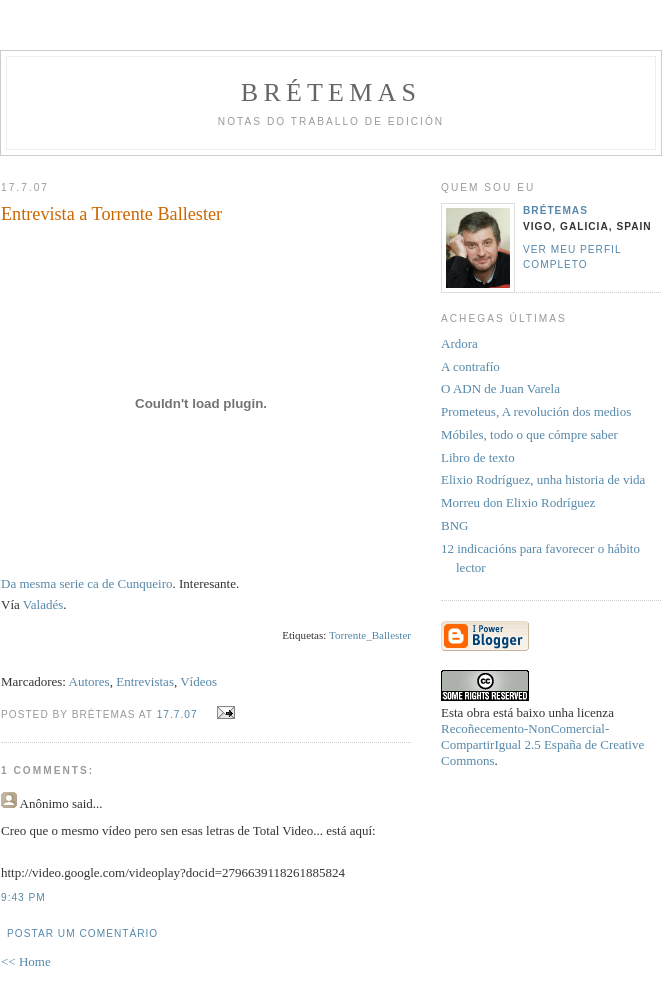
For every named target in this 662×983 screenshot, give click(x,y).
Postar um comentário (82, 933)
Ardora (459, 343)
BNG (454, 525)
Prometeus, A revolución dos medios (536, 411)
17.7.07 (177, 714)
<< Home (26, 961)
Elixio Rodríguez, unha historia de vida (543, 479)
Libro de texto (478, 457)
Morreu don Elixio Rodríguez (518, 502)
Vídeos (198, 681)
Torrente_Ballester (370, 635)
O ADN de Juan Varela (500, 388)
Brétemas (331, 92)
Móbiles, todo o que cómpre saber (529, 434)
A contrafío (470, 366)
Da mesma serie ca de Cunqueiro (86, 583)
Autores (89, 681)
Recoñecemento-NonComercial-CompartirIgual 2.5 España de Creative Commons (542, 744)
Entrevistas (145, 681)
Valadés (43, 604)
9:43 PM (23, 897)
